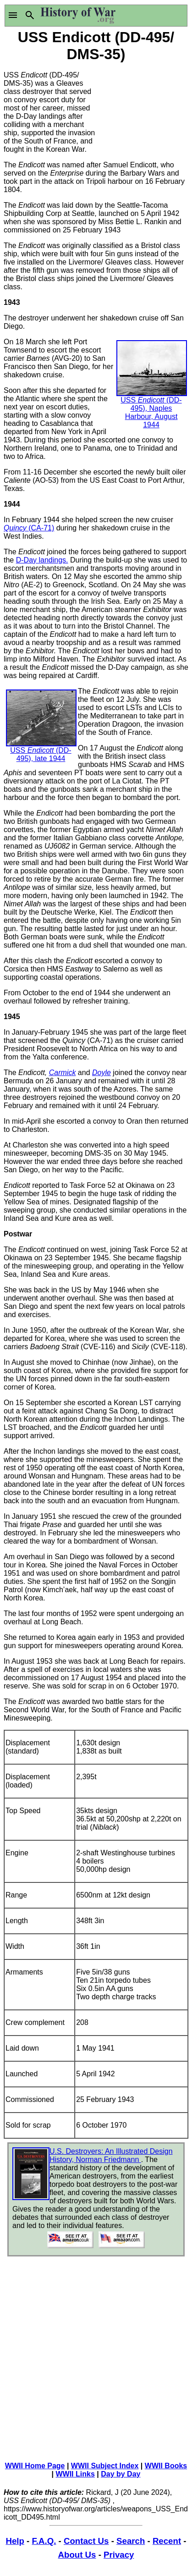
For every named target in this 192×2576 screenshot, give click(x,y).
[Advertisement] (142, 110)
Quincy (16, 528)
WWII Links (74, 2474)
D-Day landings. (42, 560)
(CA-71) (41, 528)
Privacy (119, 2554)
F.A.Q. (44, 2541)
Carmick (62, 1072)
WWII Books (166, 2466)
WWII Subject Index (105, 2466)
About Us (77, 2554)
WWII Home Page (35, 2466)
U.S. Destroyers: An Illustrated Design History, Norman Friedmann (111, 2155)
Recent (167, 2541)
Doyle (101, 1072)
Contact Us (86, 2541)
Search (130, 2541)
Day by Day (120, 2474)
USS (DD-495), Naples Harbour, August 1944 (151, 396)
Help (14, 2541)
